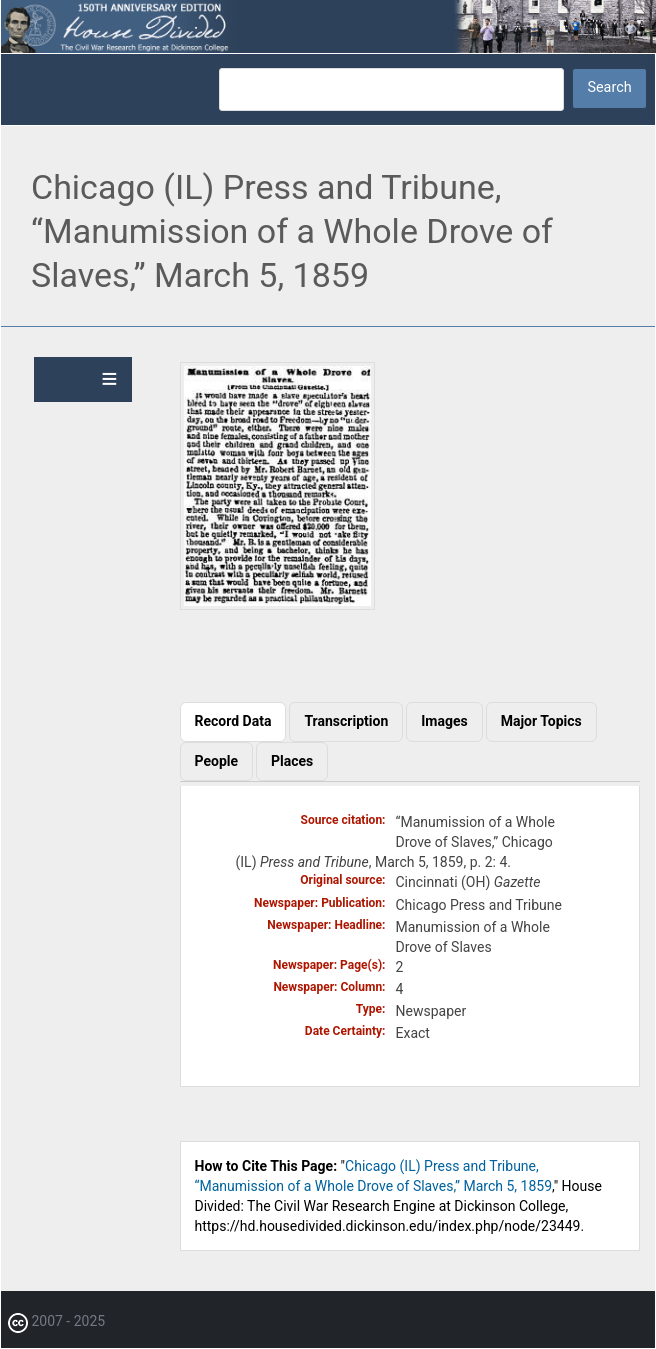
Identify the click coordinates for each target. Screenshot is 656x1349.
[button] (277, 605)
